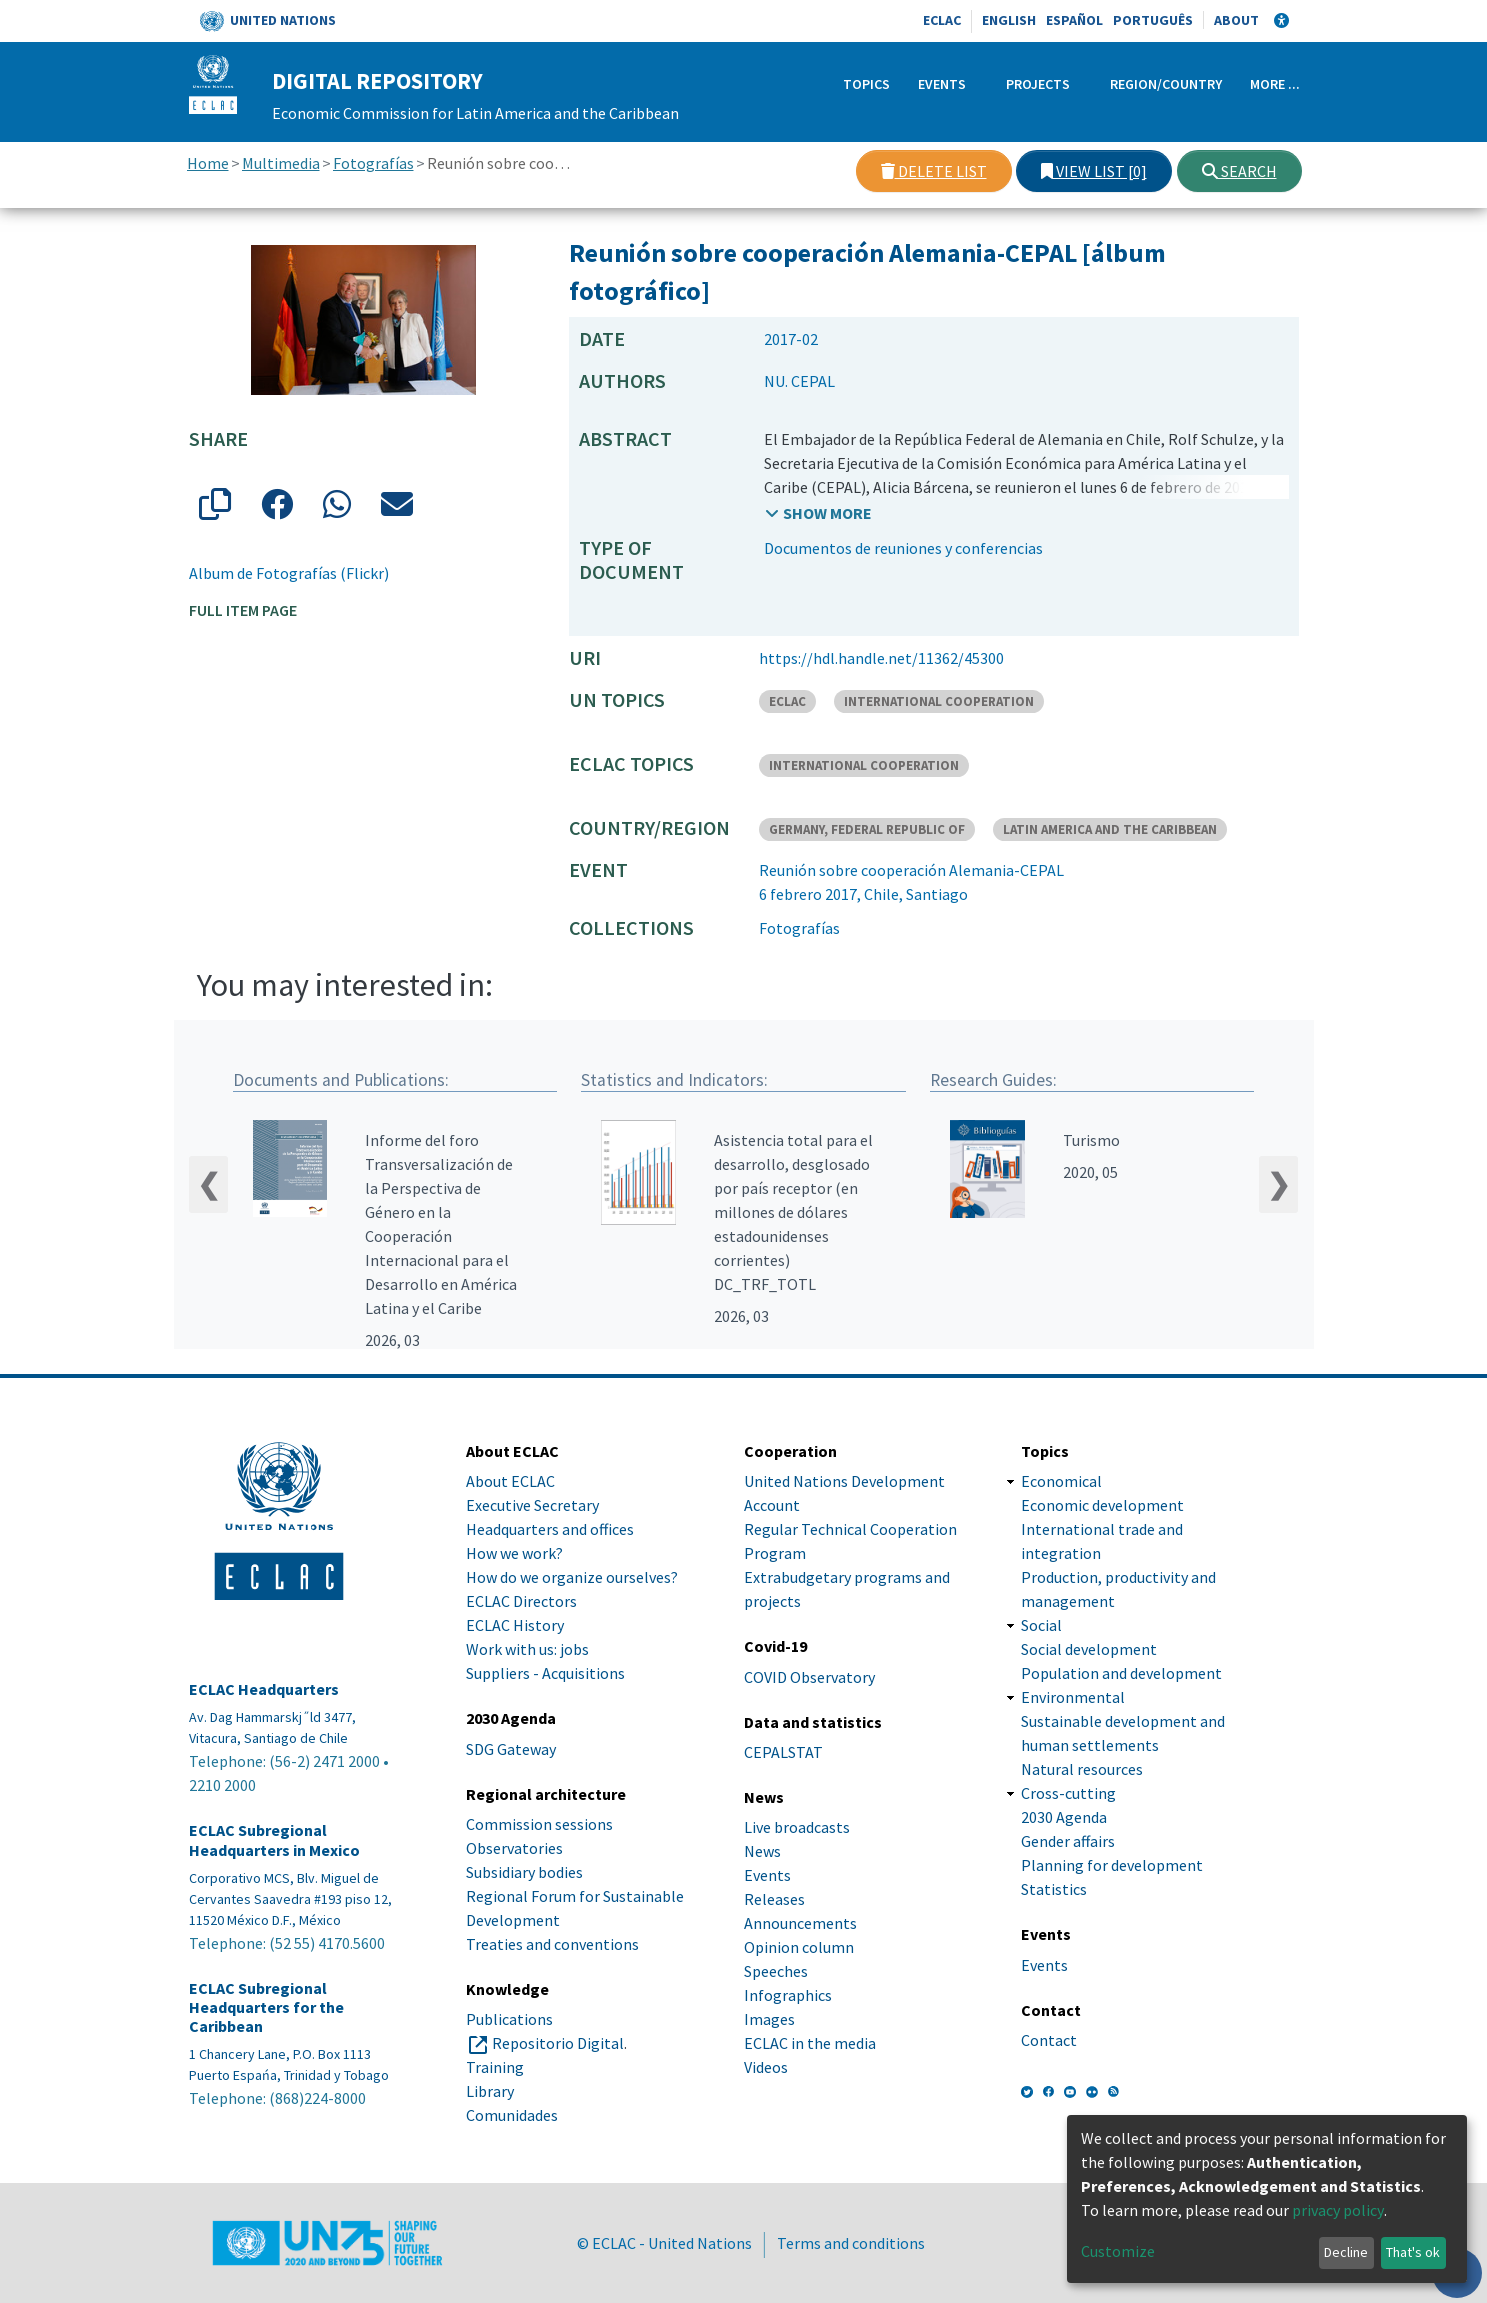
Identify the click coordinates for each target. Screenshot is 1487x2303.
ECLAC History (515, 1625)
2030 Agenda (1064, 1817)
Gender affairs (1068, 1841)
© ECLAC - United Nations (664, 2243)
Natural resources (1082, 1769)
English (1009, 20)
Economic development (1102, 1505)
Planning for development (1112, 1865)
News (762, 1851)
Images (769, 2019)
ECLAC (942, 20)
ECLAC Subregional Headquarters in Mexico (274, 1840)
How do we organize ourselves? (572, 1577)
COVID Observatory (809, 1677)
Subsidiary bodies (524, 1872)
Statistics (1054, 1889)
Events (942, 84)
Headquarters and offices (550, 1529)
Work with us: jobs (527, 1649)
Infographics (788, 1995)
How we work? (514, 1553)
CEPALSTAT (783, 1752)
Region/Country (1166, 84)
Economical (1061, 1481)
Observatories (514, 1848)
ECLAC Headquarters (264, 1689)
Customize (1118, 2251)
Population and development (1121, 1673)
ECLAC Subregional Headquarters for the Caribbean (266, 2007)
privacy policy (1338, 2210)
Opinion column (799, 1947)
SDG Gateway (511, 1749)
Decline (1346, 2252)
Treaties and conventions (552, 1944)
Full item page (243, 610)
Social (1041, 1625)
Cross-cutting (1068, 1793)
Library (490, 2091)
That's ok (1413, 2252)
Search (1239, 171)
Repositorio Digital (558, 2043)
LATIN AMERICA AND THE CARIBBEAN (1110, 829)
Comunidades (512, 2115)
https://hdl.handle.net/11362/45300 (881, 658)
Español (1074, 20)
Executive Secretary (532, 1505)
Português (1153, 20)
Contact (1049, 2040)
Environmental (1073, 1697)
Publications (509, 2019)
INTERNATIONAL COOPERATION (939, 701)
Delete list (934, 171)
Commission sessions (539, 1824)
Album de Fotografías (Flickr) (289, 573)
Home (208, 163)
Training (495, 2067)
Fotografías (373, 163)
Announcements (800, 1923)
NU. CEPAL (799, 381)
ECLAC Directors (521, 1601)
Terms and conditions (851, 2243)
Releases (774, 1899)
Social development (1089, 1649)
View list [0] (1094, 171)
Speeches (776, 1971)
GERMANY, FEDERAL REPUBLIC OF (867, 829)
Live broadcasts (797, 1827)
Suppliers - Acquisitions (545, 1673)
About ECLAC (510, 1481)
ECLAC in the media (810, 2043)
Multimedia (281, 163)
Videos (766, 2067)
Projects (1038, 84)
